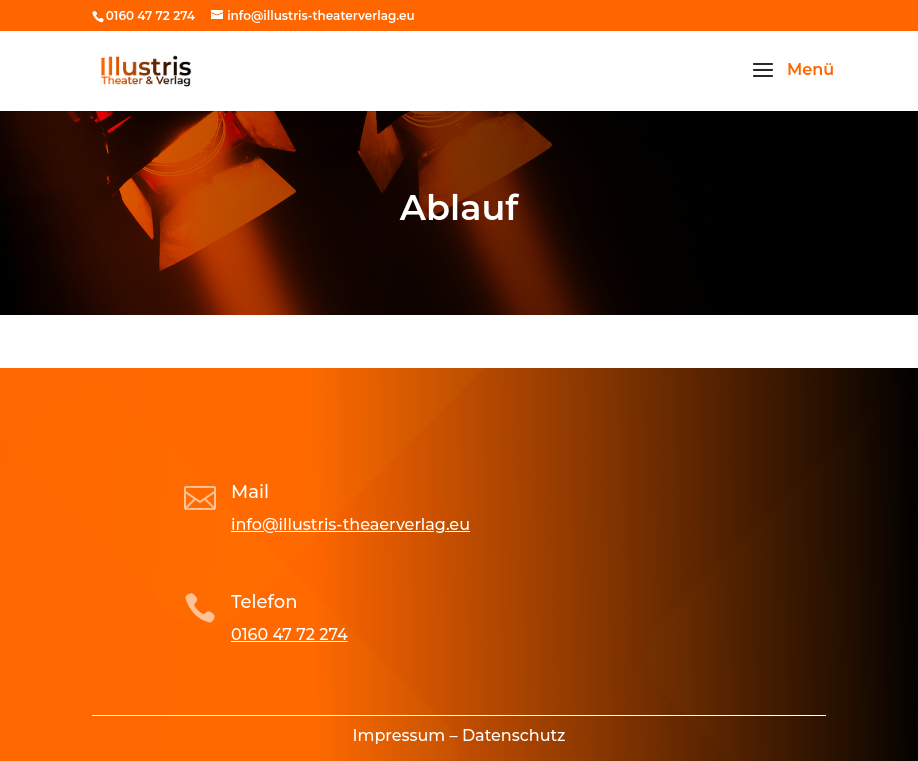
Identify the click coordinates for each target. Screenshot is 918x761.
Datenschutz (514, 735)
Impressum (399, 735)
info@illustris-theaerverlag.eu (350, 524)
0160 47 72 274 (289, 634)
